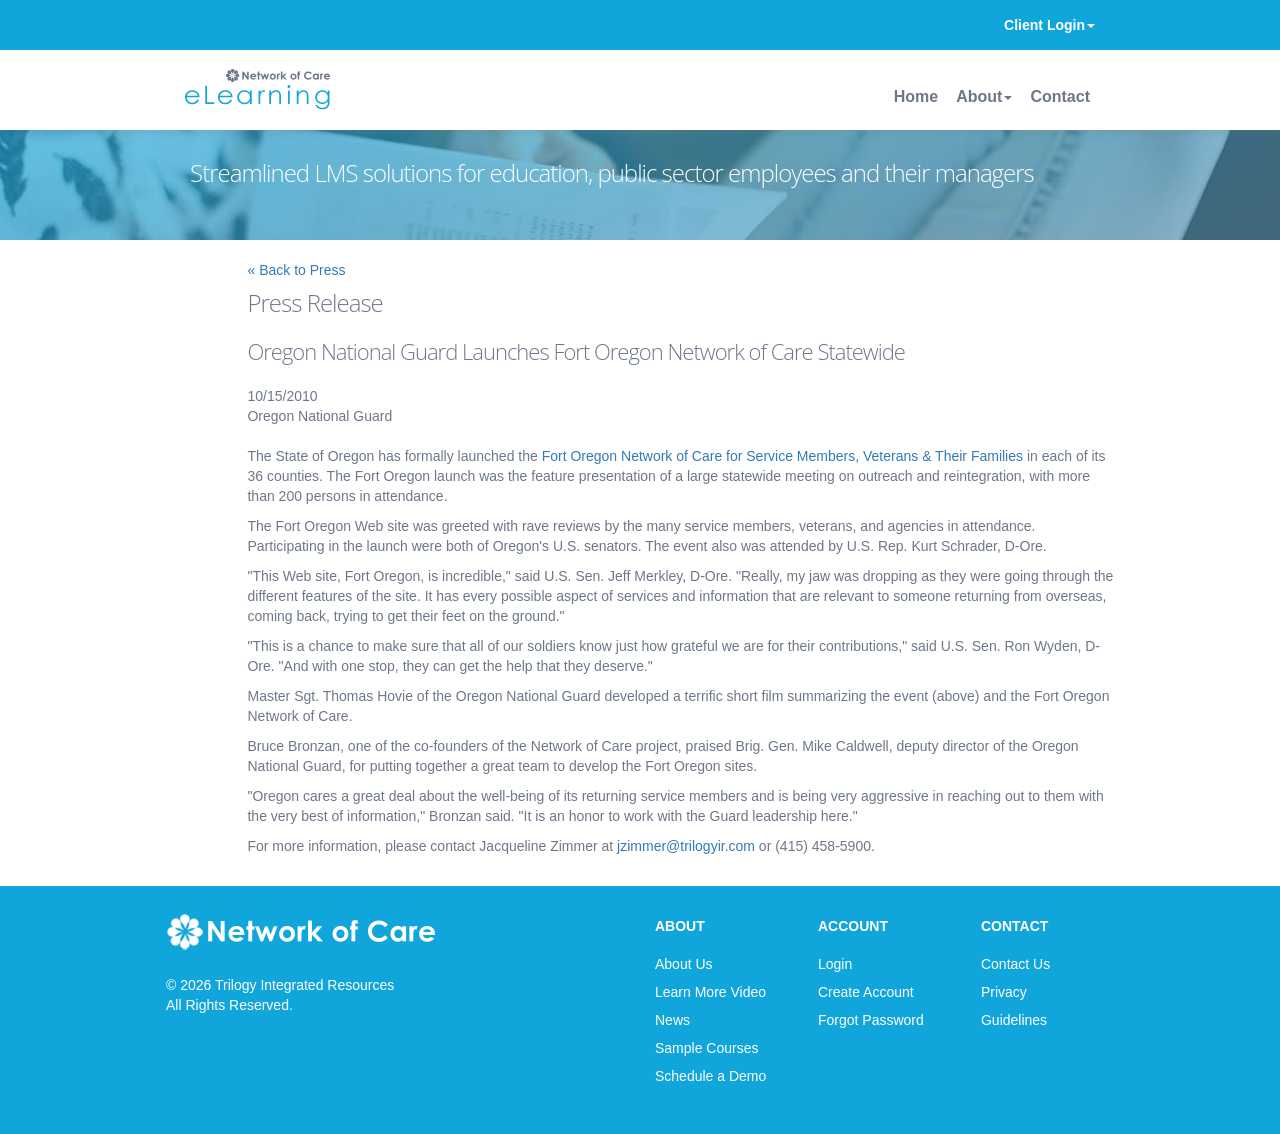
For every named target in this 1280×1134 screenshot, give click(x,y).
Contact (1060, 96)
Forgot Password (871, 1020)
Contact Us (1015, 964)
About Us (684, 964)
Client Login (1049, 25)
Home (916, 96)
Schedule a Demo (710, 1076)
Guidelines (1014, 1020)
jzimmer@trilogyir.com (686, 846)
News (672, 1020)
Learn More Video (710, 992)
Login (835, 964)
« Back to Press (296, 270)
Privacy (1004, 992)
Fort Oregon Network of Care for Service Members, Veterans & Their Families (782, 456)
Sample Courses (707, 1048)
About (984, 96)
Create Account (866, 992)
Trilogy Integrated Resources (304, 985)
